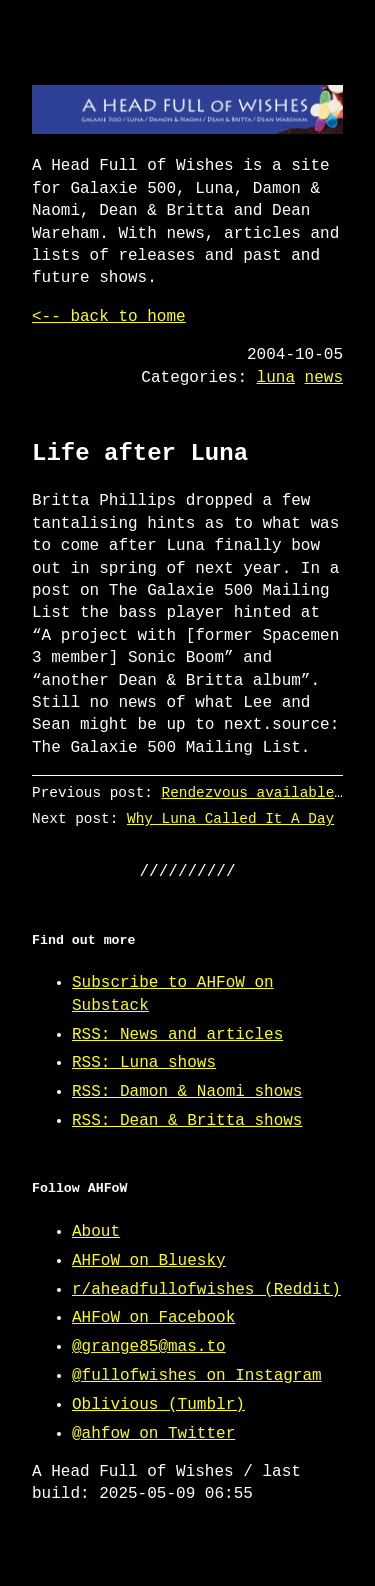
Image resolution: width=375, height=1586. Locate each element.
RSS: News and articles (177, 1035)
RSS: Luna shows (144, 1063)
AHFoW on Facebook (153, 1318)
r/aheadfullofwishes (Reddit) (206, 1290)
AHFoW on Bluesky (149, 1261)
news (324, 378)
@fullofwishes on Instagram (197, 1376)
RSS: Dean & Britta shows (187, 1121)
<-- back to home (109, 317)
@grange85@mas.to (149, 1347)
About (96, 1232)
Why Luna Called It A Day (230, 818)
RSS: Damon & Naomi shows (187, 1092)
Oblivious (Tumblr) (158, 1405)
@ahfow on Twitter (153, 1434)
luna (276, 378)
